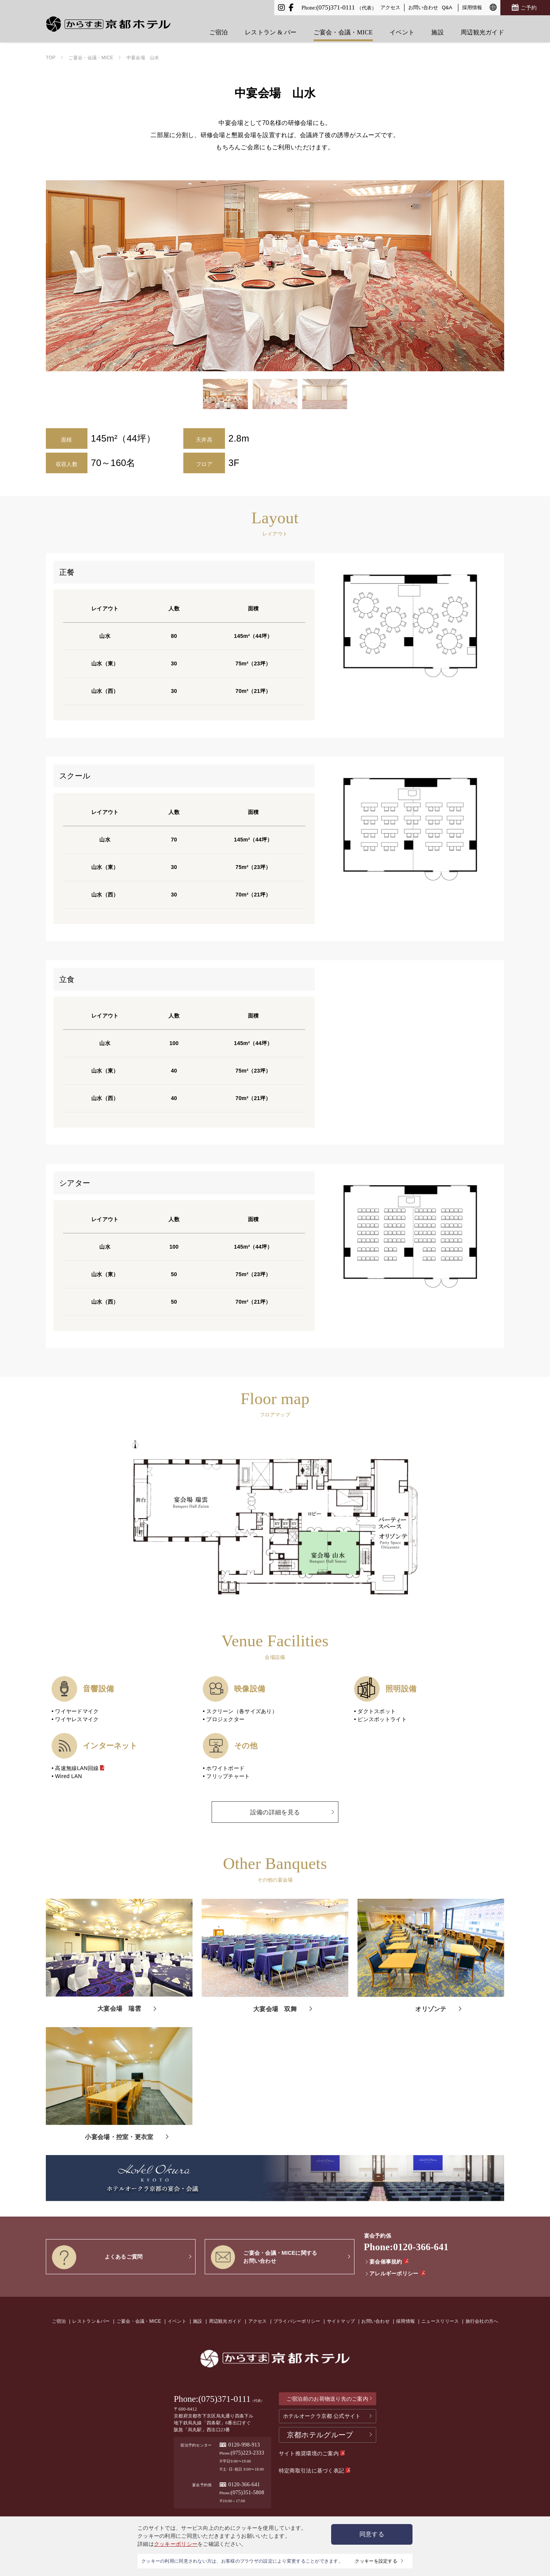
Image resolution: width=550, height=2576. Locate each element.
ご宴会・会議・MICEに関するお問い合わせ (264, 2256)
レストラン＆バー (91, 2321)
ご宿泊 (218, 27)
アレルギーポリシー (395, 2273)
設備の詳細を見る (275, 1812)
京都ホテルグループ (320, 2435)
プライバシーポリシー (296, 2321)
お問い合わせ (423, 7)
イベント (402, 27)
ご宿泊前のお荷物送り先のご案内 (327, 2399)
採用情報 (472, 7)
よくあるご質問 (97, 2256)
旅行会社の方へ (482, 2321)
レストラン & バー (270, 27)
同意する (371, 2534)
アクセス (390, 7)
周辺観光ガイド (482, 27)
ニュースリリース (440, 2321)
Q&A (447, 7)
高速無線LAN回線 (80, 1768)
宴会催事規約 (386, 2262)
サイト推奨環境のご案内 (312, 2453)
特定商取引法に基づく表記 (315, 2471)
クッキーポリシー (175, 2544)
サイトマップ (341, 2321)
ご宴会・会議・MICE (343, 27)
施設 (437, 27)
